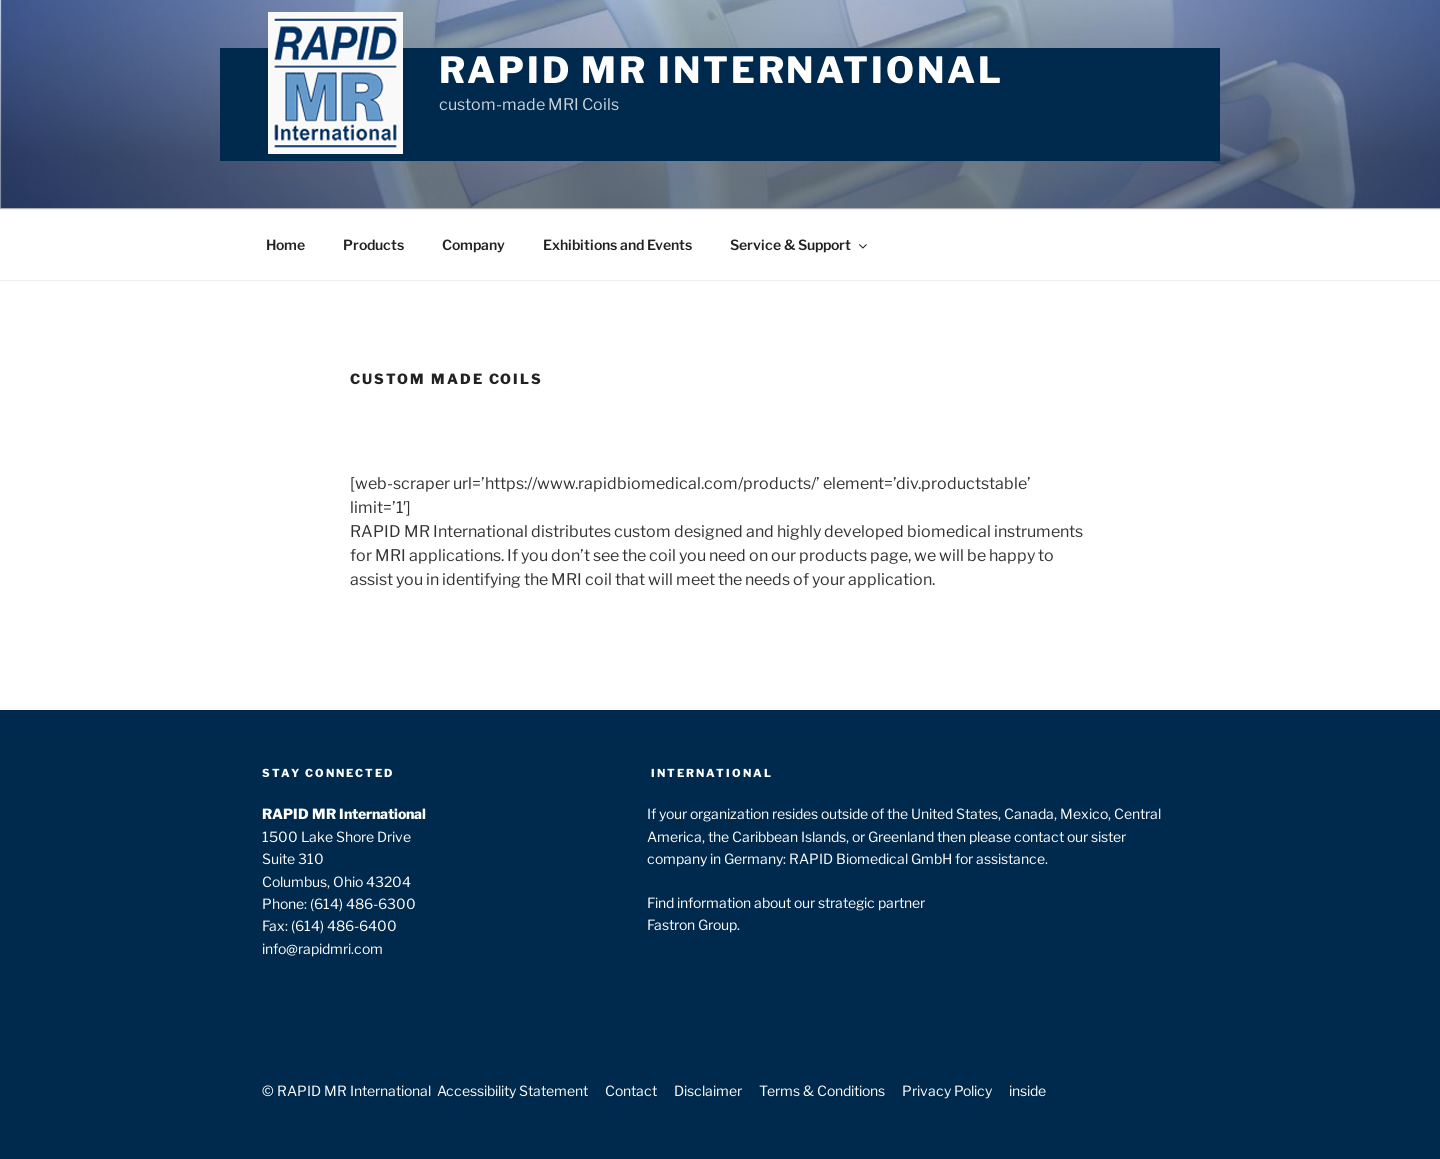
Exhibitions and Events (617, 244)
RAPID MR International (721, 70)
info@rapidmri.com (322, 948)
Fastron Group (692, 924)
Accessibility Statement (512, 1090)
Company (473, 244)
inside (1027, 1090)
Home (285, 244)
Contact (631, 1090)
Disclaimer (708, 1090)
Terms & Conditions (822, 1090)
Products (373, 244)
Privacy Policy (947, 1090)
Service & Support (800, 244)
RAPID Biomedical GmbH (870, 858)
